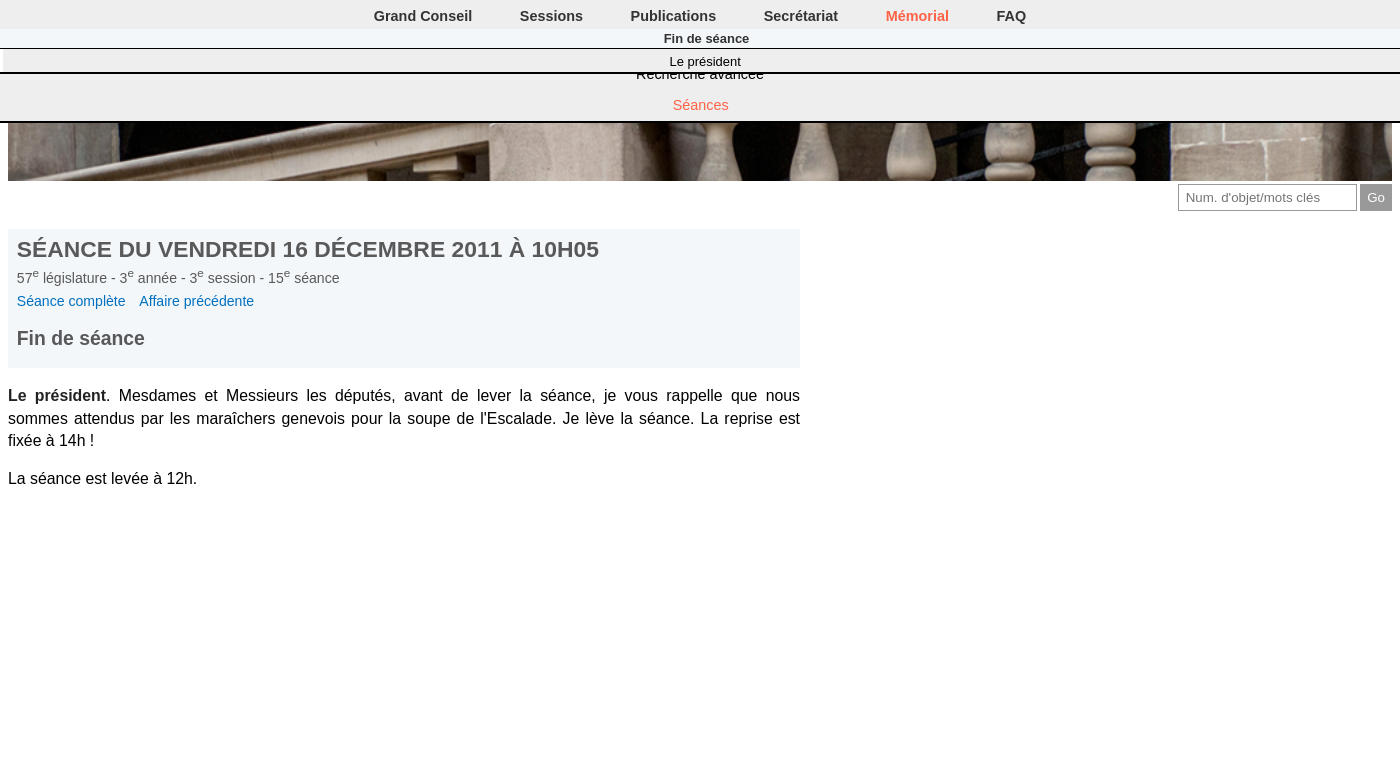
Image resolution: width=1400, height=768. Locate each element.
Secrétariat (801, 16)
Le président (705, 61)
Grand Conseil (423, 16)
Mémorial (917, 16)
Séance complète (71, 301)
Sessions (551, 16)
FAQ (1012, 16)
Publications (674, 16)
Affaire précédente (196, 301)
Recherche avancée (700, 74)
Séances (701, 105)
